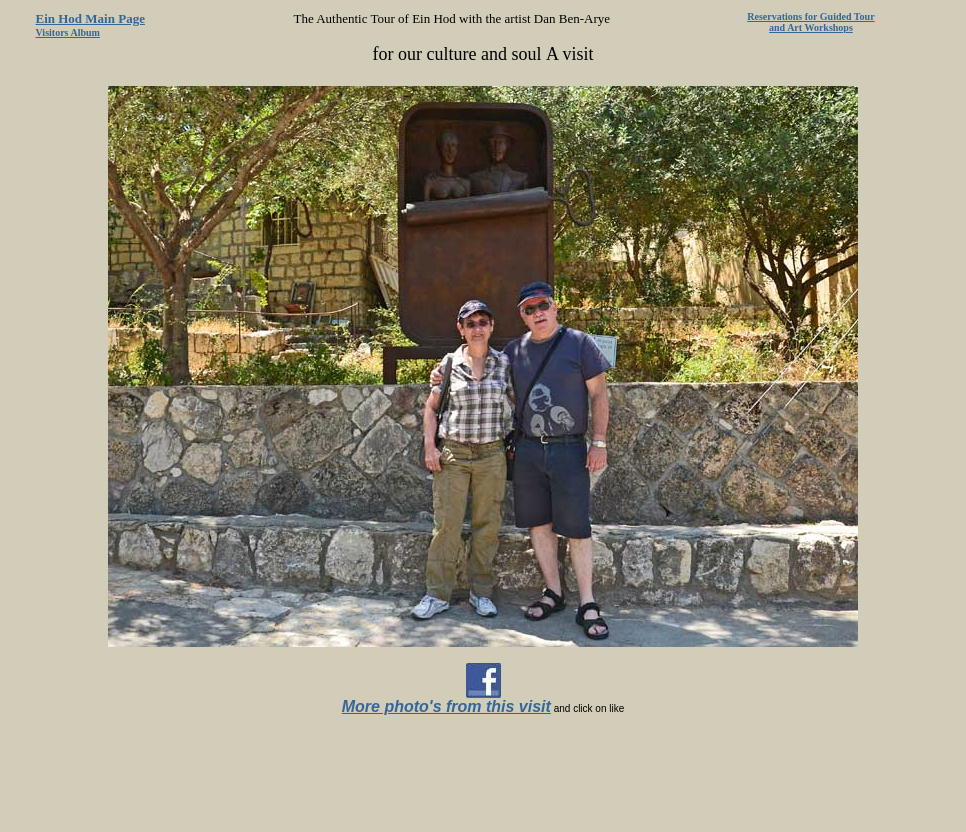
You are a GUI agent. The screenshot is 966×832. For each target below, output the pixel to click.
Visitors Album (68, 32)
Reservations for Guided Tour (810, 16)
